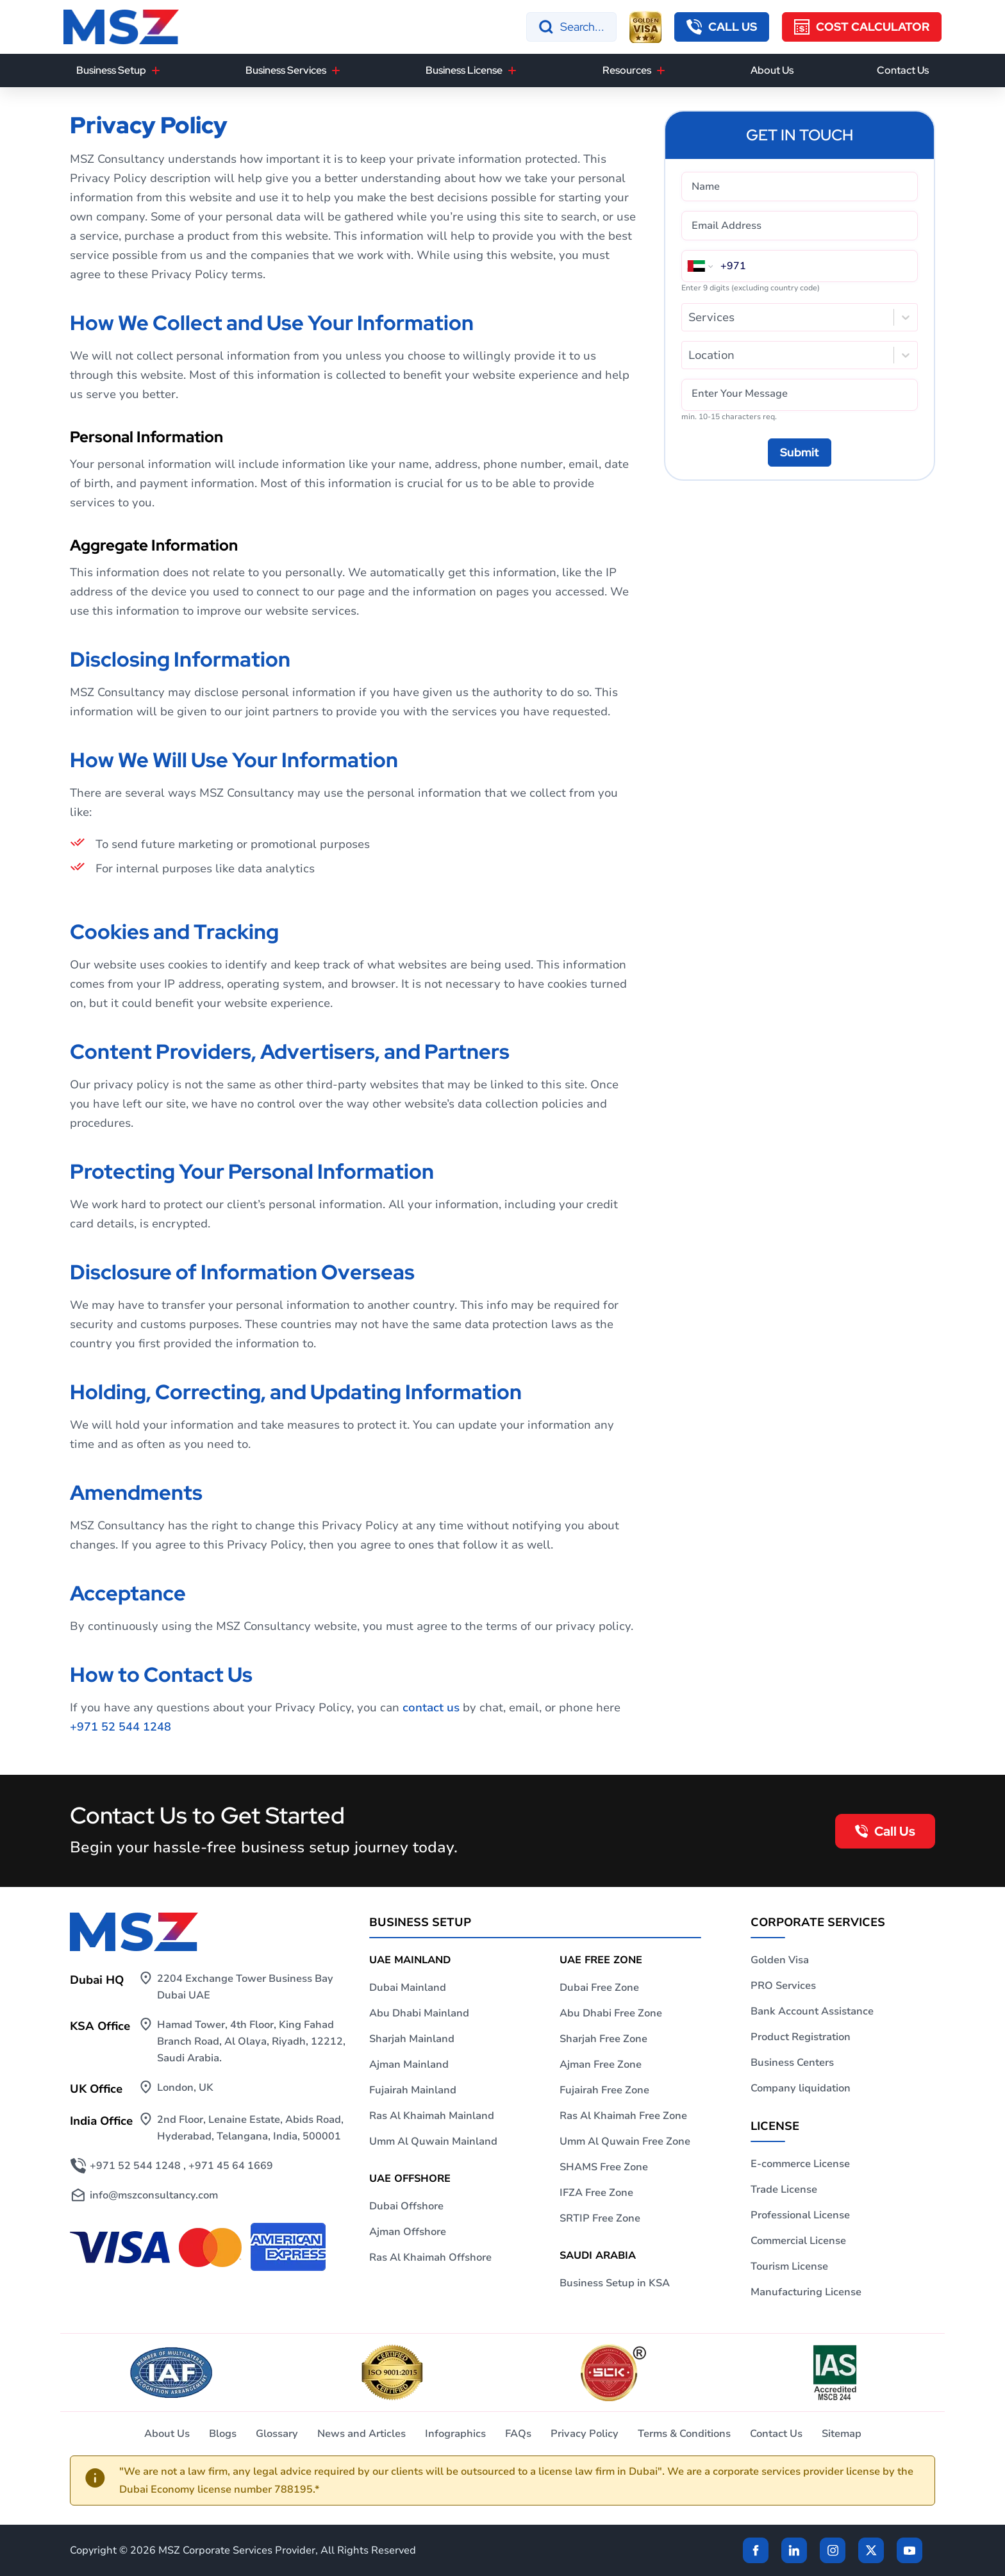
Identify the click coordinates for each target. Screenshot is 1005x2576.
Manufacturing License (806, 2292)
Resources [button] (626, 70)
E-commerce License (800, 2164)
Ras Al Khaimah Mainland (431, 2116)
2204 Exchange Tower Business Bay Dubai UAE (245, 1987)
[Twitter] (871, 2550)
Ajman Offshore (407, 2232)
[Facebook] (755, 2550)
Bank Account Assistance (812, 2011)
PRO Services (783, 1986)
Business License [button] (464, 70)
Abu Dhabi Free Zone (611, 2013)
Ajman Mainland (409, 2064)
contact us (431, 1707)
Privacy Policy (585, 2434)
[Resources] (660, 70)
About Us (772, 70)
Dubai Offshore (406, 2206)
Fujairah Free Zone (604, 2090)
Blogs (223, 2434)
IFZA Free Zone (596, 2193)
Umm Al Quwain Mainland (433, 2141)
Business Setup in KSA (615, 2283)
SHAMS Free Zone (604, 2167)
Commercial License (798, 2241)
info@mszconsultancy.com (154, 2195)
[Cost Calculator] (862, 27)
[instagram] (832, 2550)
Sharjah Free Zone (603, 2039)
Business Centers (792, 2063)
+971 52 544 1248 (120, 1726)
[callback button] (721, 27)
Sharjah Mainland (411, 2039)
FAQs (518, 2434)
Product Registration (801, 2037)
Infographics (455, 2434)
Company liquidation (801, 2088)
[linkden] (794, 2550)
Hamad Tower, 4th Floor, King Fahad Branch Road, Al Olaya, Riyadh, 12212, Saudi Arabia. (251, 2041)
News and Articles (361, 2434)
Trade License (784, 2189)
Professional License (800, 2215)
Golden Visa (780, 1960)
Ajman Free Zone (601, 2064)
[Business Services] (335, 70)
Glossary (277, 2434)
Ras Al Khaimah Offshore (430, 2257)
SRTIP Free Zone (600, 2218)
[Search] (571, 27)
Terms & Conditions (684, 2434)
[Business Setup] (155, 70)
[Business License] (512, 70)
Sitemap (841, 2434)
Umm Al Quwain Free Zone (625, 2141)
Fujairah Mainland (412, 2090)
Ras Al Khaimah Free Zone (623, 2116)
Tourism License (789, 2266)
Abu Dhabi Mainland (419, 2013)
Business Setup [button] (111, 70)
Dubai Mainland (407, 1988)
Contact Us (903, 70)
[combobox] (690, 317)
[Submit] (799, 452)
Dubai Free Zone (599, 1988)
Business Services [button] (285, 70)
